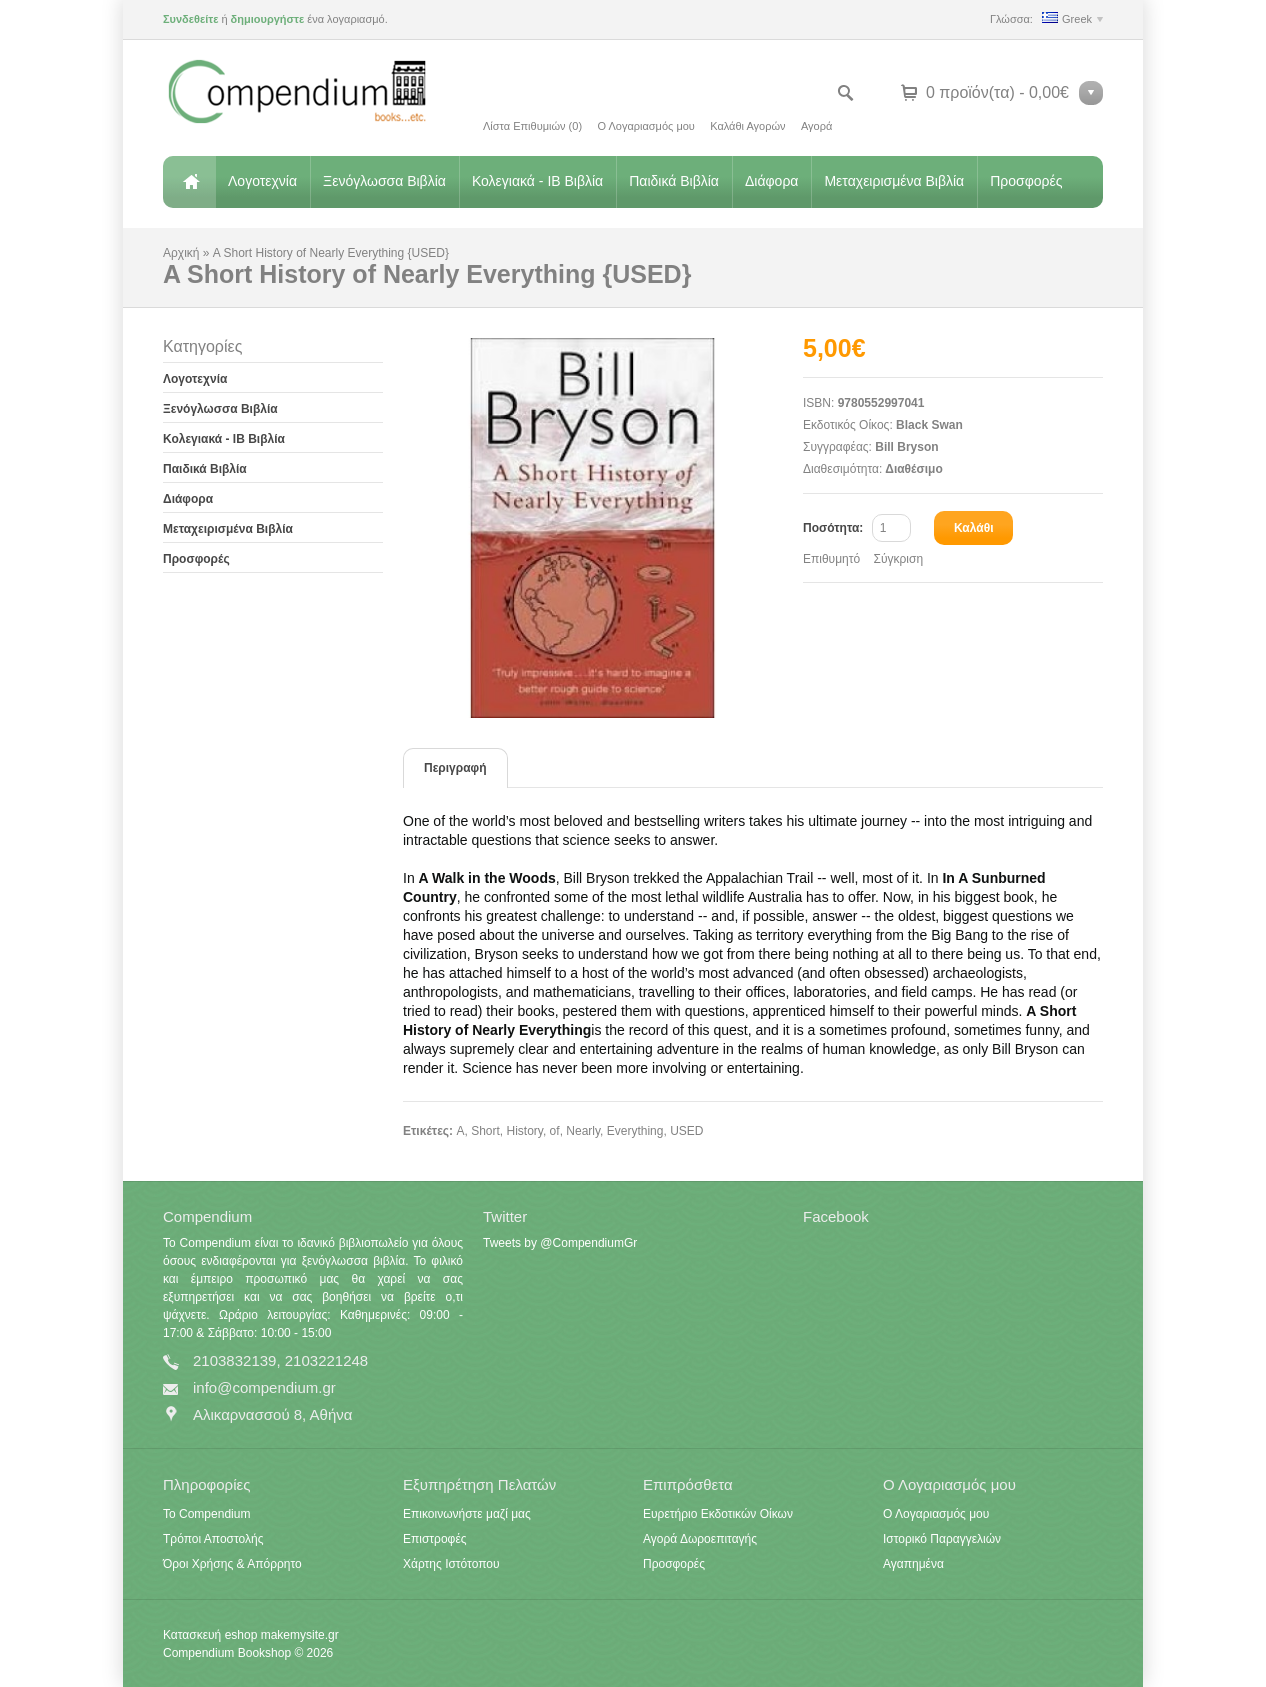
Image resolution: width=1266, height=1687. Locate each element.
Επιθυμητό (831, 559)
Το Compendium (206, 1514)
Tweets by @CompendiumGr (560, 1243)
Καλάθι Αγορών (747, 126)
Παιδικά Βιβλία (674, 181)
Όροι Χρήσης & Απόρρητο (232, 1564)
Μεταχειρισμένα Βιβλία (894, 181)
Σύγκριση (899, 559)
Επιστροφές (435, 1539)
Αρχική (189, 182)
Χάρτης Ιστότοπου (451, 1564)
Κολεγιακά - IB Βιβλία (537, 181)
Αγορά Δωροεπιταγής (700, 1539)
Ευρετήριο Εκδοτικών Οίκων (718, 1514)
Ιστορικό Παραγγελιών (942, 1539)
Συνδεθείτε (190, 19)
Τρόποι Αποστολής (213, 1539)
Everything (635, 1131)
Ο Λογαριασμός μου (645, 126)
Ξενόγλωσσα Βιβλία (384, 181)
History (524, 1131)
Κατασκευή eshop (210, 1635)
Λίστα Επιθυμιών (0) (532, 126)
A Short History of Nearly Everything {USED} (331, 253)
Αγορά (816, 126)
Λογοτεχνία (262, 181)
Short (485, 1131)
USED (686, 1131)
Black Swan (929, 425)
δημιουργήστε (268, 19)
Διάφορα (771, 181)
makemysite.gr (300, 1635)
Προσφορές (1026, 181)
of (555, 1131)
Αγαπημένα (913, 1564)
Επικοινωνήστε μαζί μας (467, 1514)
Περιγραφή (455, 768)
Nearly (583, 1131)
